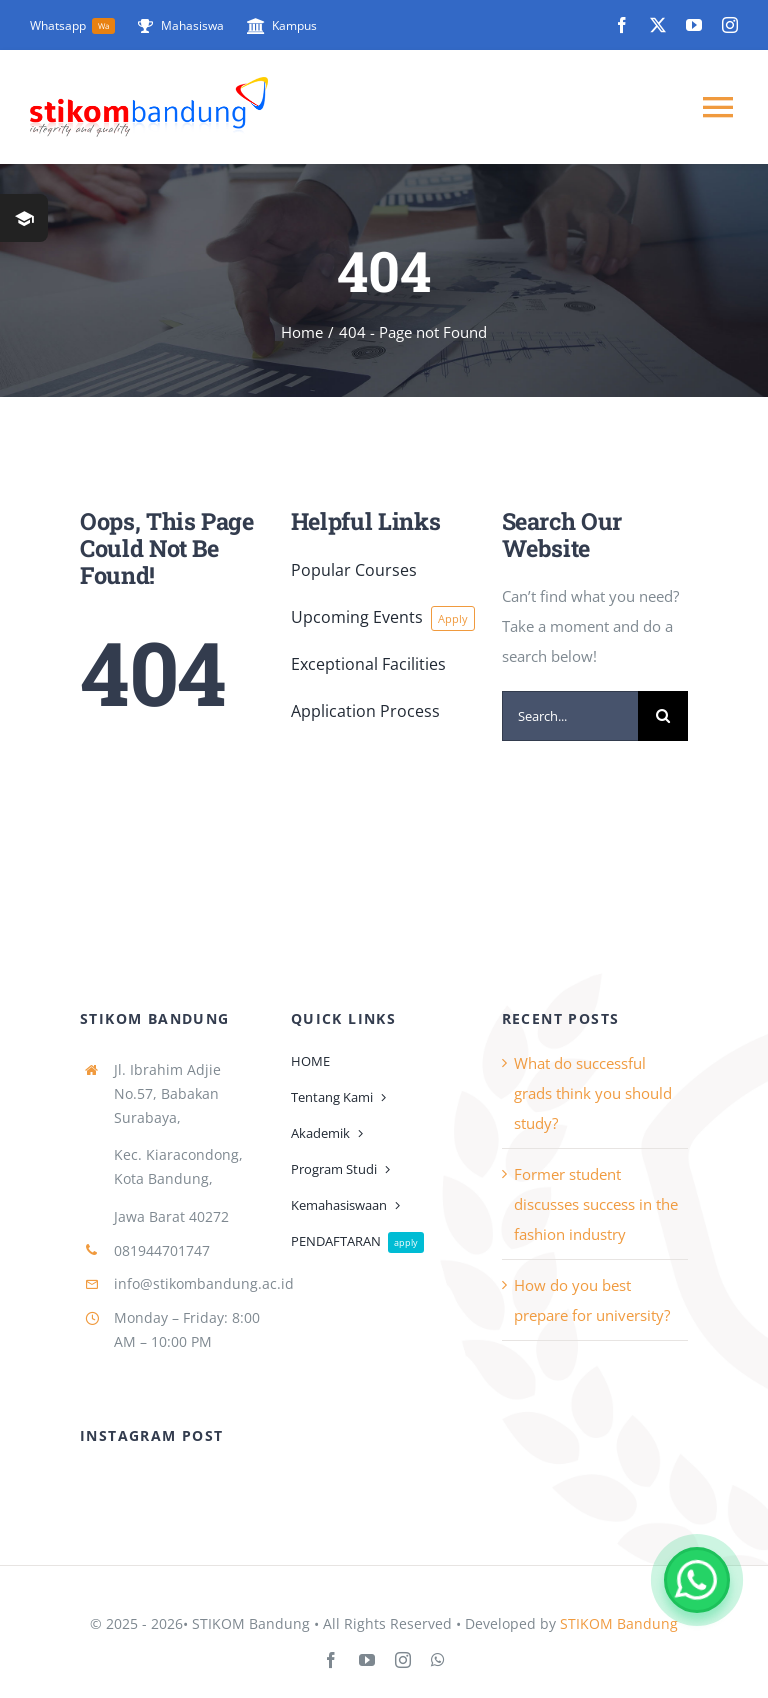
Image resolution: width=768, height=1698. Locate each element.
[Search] (663, 716)
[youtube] (694, 25)
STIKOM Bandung (619, 1623)
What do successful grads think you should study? (593, 1093)
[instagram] (730, 25)
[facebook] (622, 25)
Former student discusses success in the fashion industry (596, 1204)
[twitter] (658, 25)
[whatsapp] (438, 1660)
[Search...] (570, 716)
